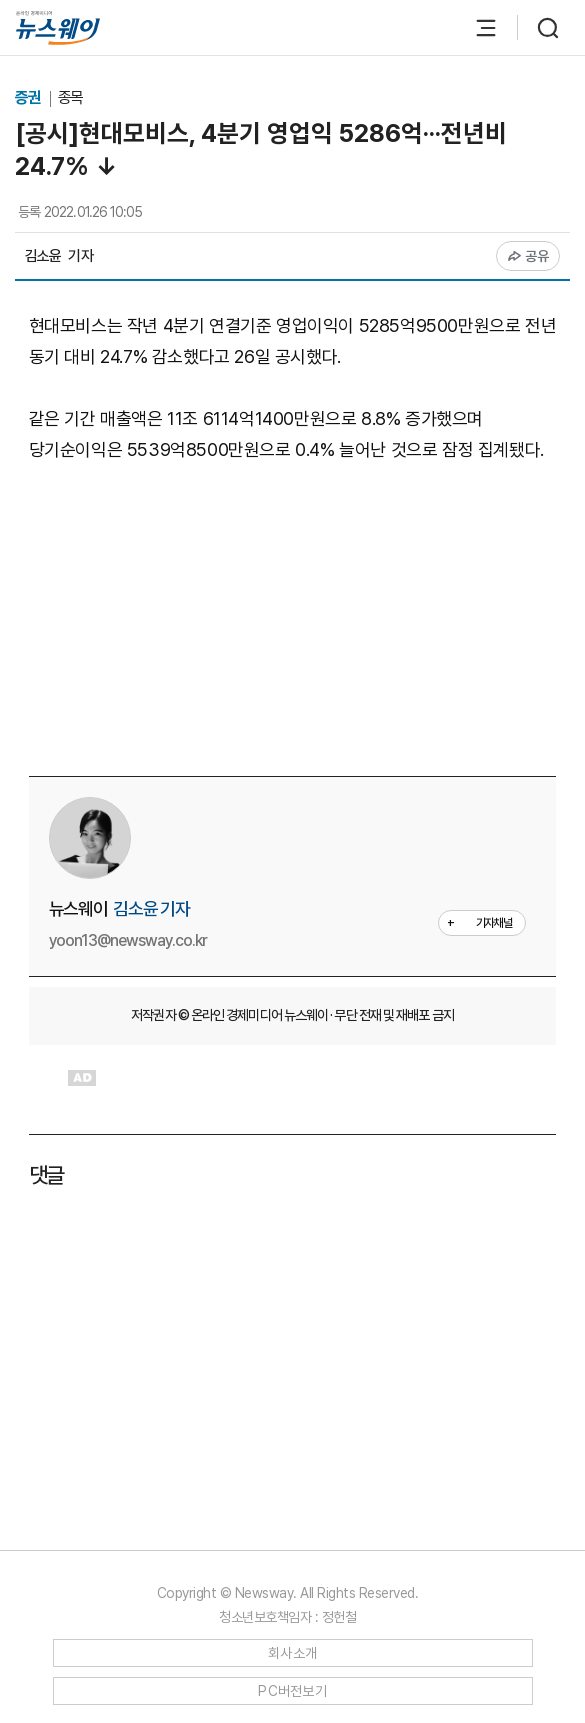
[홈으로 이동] (58, 28)
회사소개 (292, 1653)
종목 (71, 97)
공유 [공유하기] (528, 256)
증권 (29, 97)
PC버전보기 (292, 1691)
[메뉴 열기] (476, 28)
